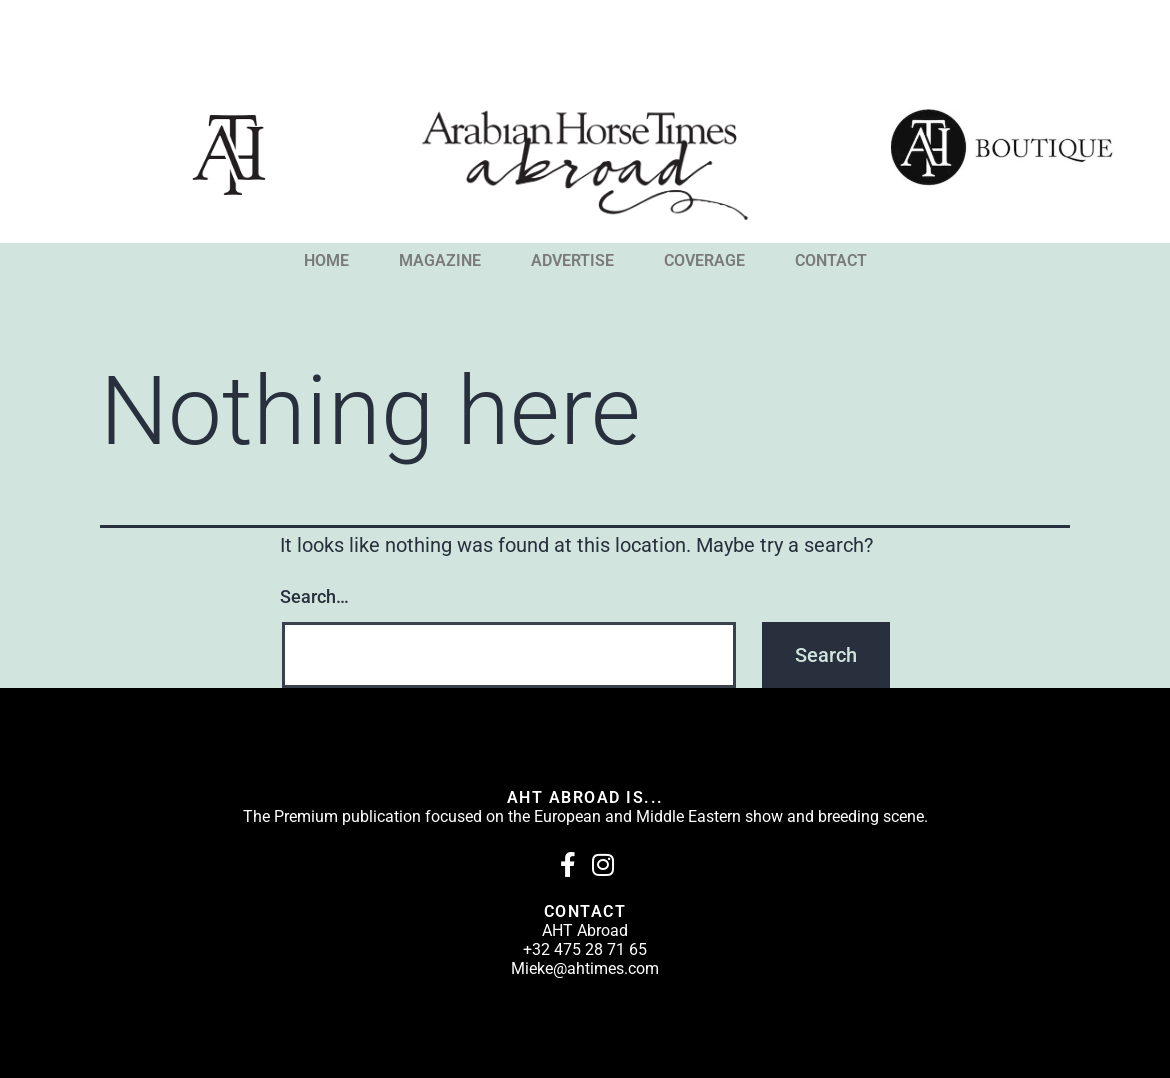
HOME (326, 261)
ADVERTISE (572, 261)
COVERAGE (704, 261)
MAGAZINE (440, 261)
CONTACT (831, 261)
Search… (314, 596)
